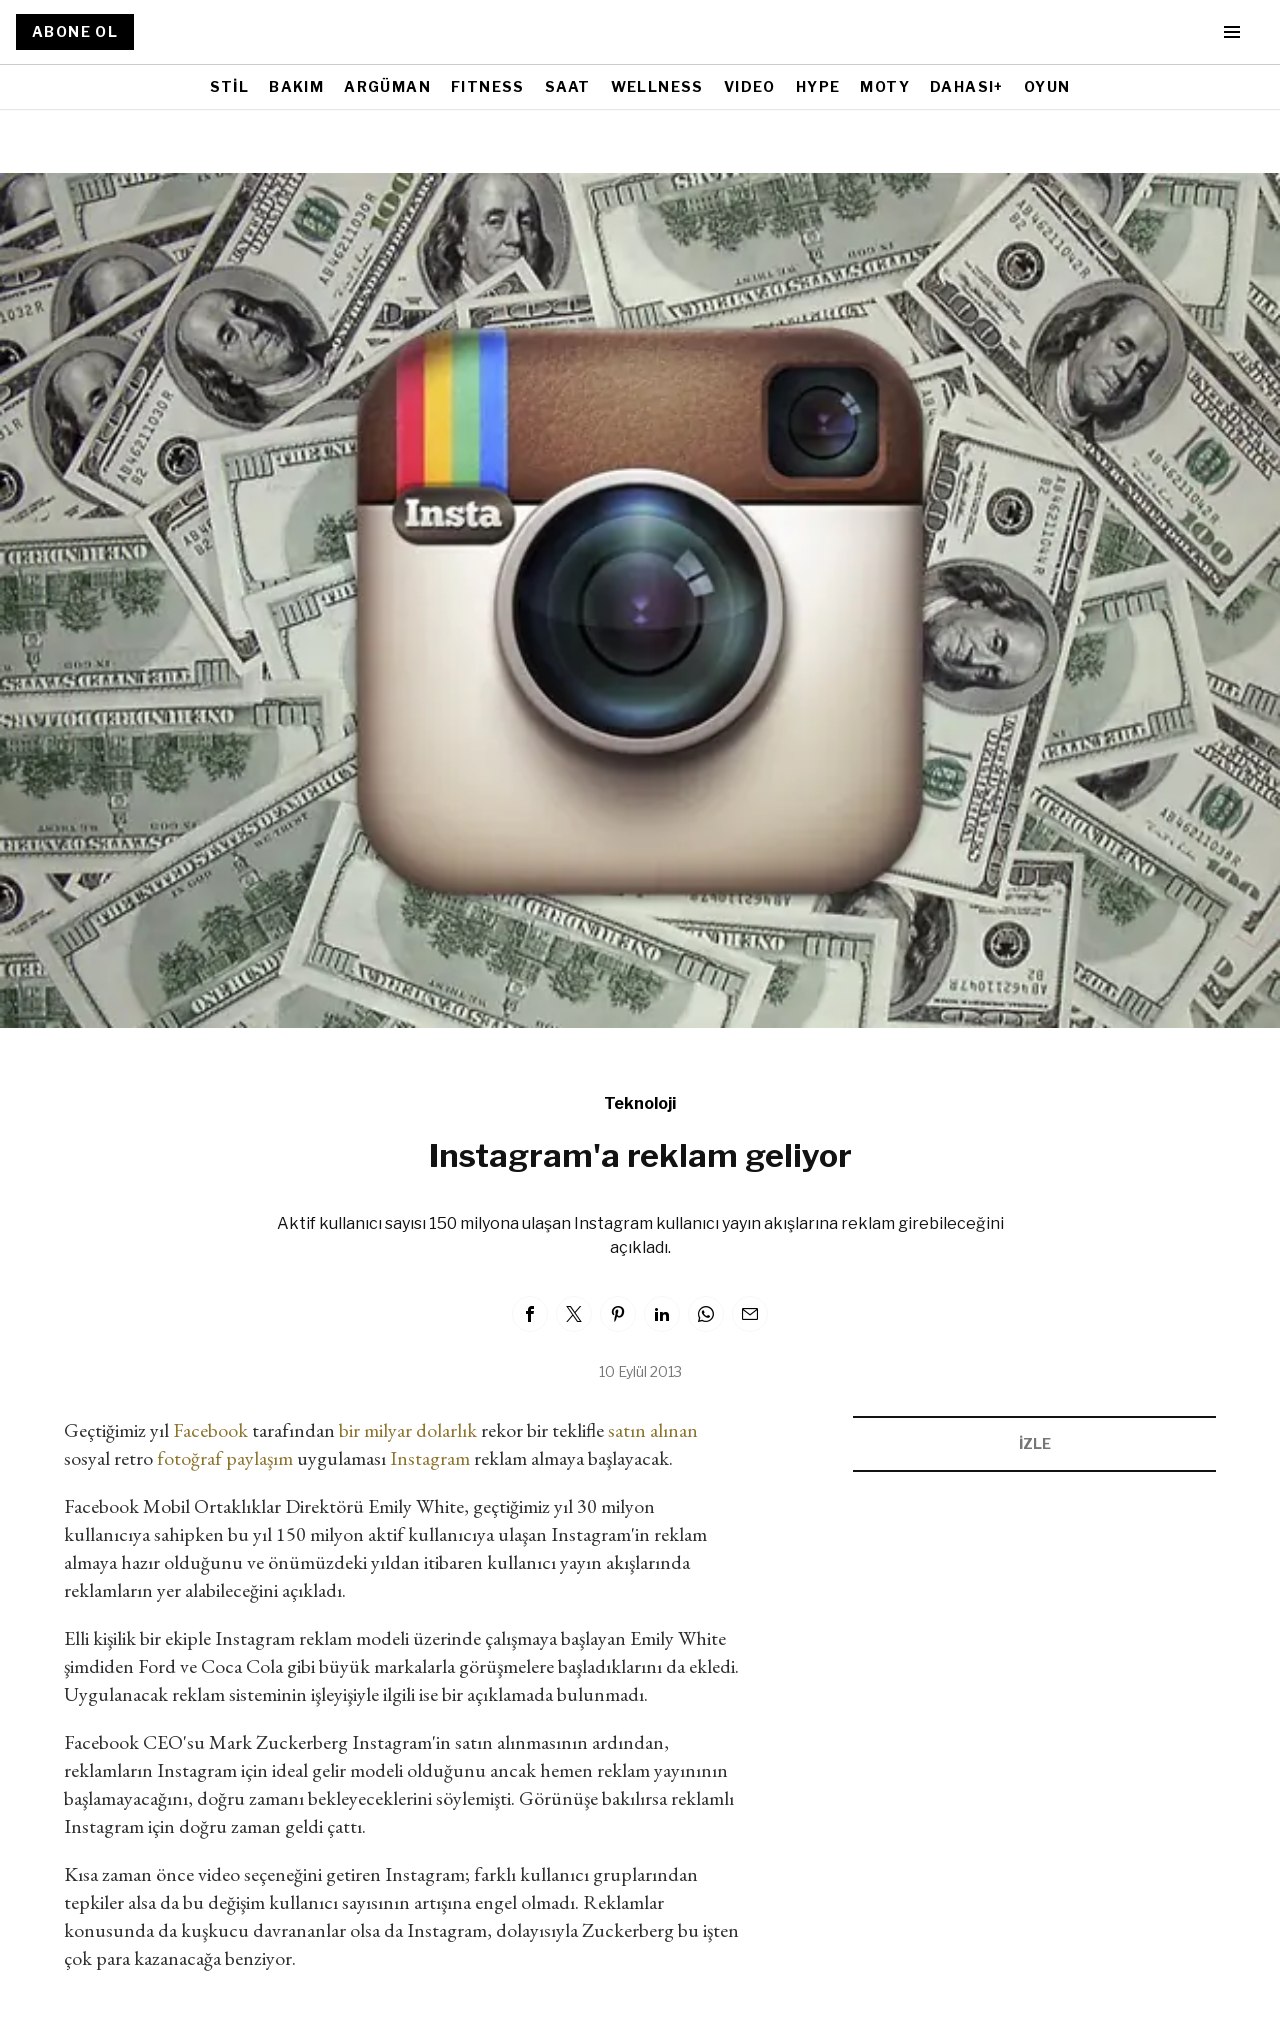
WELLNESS (657, 86)
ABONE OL (75, 31)
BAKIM (296, 86)
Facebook (210, 1430)
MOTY (885, 86)
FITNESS (488, 86)
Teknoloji (640, 1103)
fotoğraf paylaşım (223, 1458)
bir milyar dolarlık (408, 1430)
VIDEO (750, 86)
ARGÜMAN (387, 86)
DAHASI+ (967, 86)
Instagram (430, 1458)
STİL (230, 86)
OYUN (1047, 86)
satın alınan (653, 1430)
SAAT (568, 86)
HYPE (818, 86)
